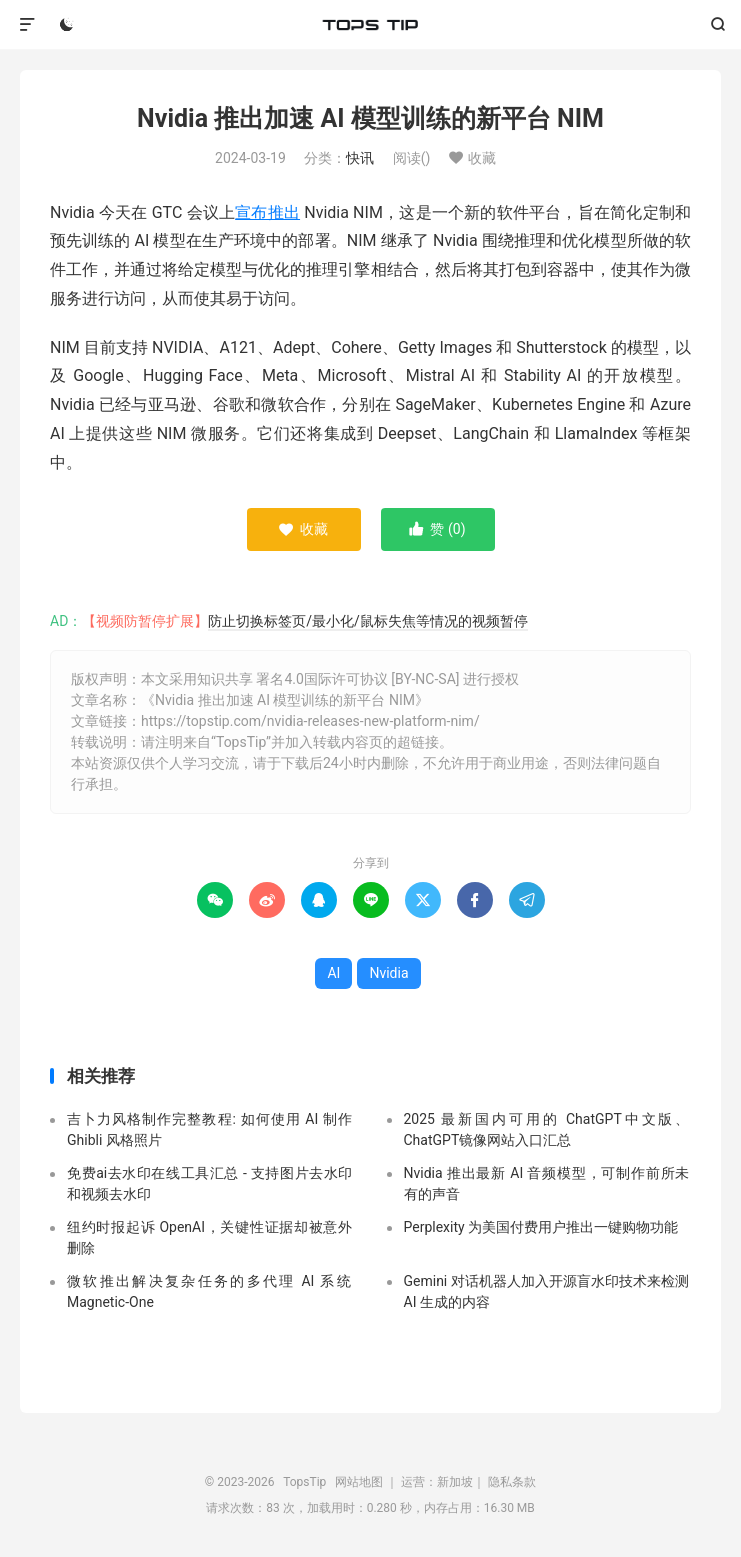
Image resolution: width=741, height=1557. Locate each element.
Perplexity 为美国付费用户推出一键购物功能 (541, 1227)
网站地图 (359, 1482)
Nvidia (388, 973)
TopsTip (370, 25)
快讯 (360, 158)
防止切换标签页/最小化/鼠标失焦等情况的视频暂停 (368, 621)
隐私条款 (512, 1482)
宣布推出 (267, 212)
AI (333, 973)
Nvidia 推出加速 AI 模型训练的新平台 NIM (370, 118)
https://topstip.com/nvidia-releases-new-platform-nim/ (310, 721)
